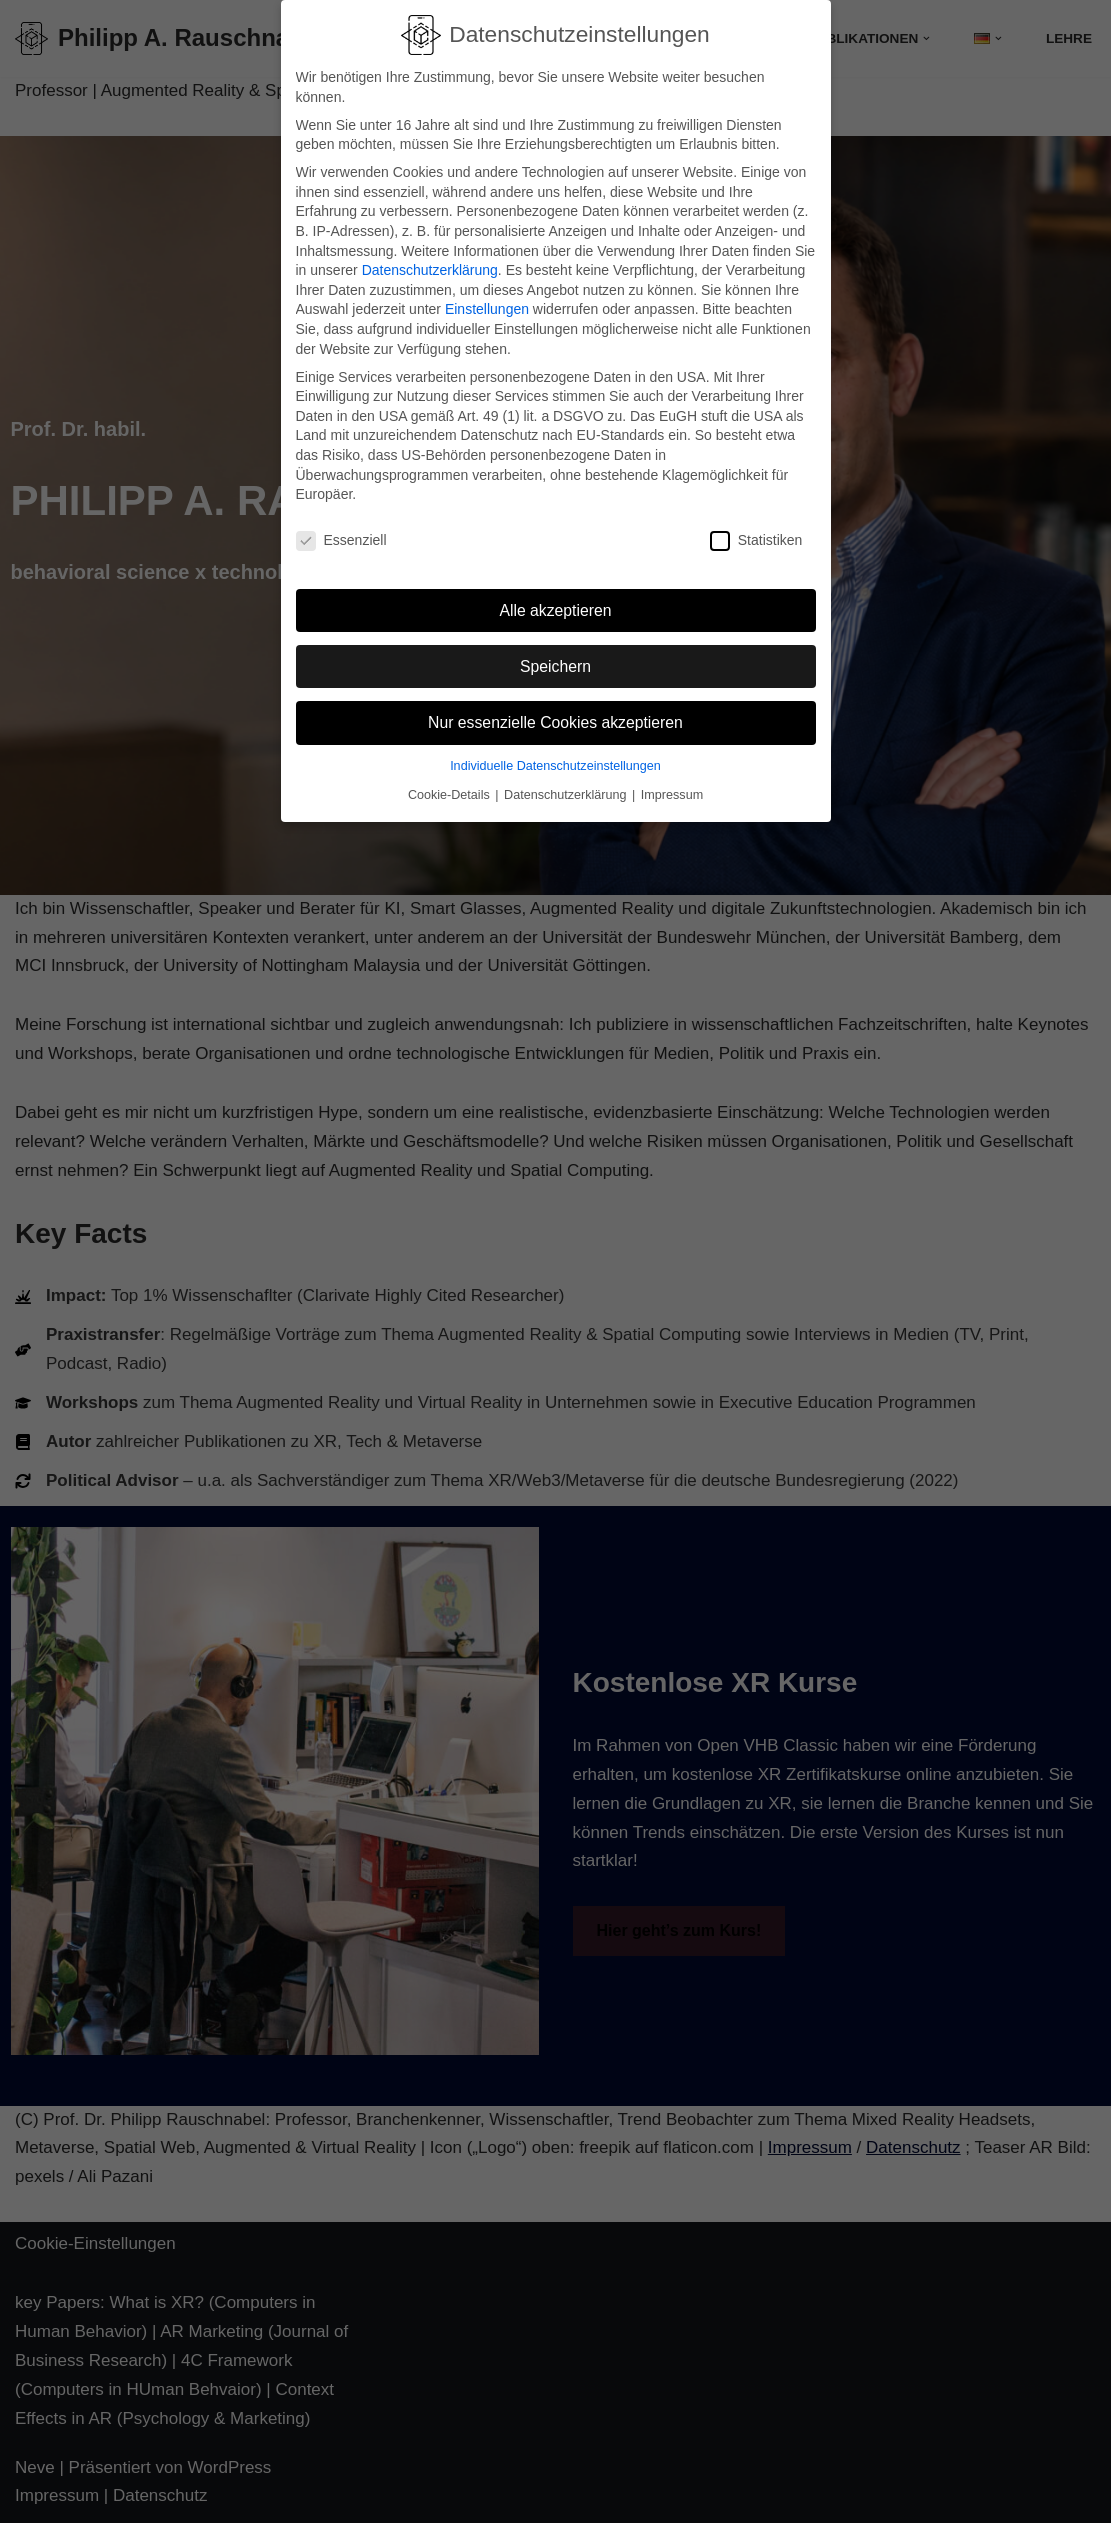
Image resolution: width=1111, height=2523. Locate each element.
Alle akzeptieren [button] (555, 601)
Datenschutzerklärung (430, 262)
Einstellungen (487, 301)
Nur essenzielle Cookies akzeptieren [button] (555, 714)
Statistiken (756, 532)
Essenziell (341, 532)
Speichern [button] (555, 657)
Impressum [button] (672, 787)
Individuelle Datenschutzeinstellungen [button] (555, 757)
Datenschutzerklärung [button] (567, 787)
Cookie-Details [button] (450, 787)
